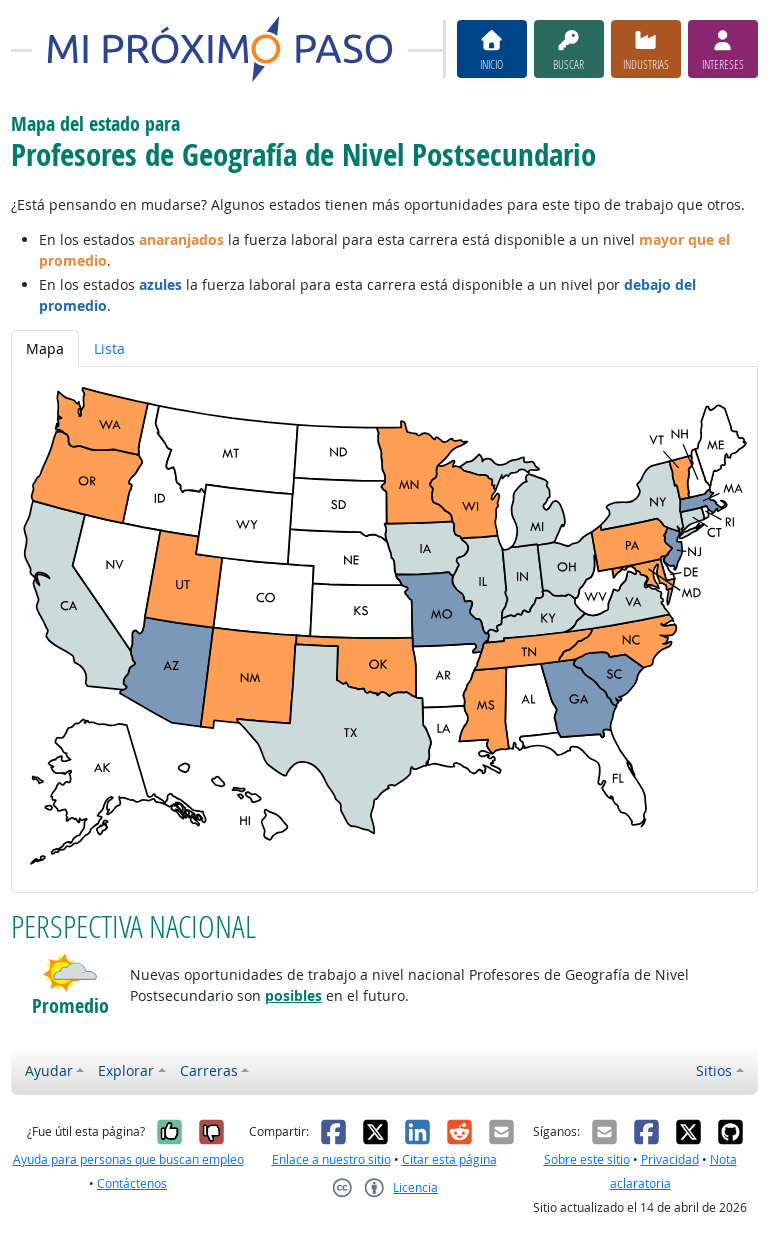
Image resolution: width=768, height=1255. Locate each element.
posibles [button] (293, 995)
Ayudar (49, 1070)
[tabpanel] (384, 629)
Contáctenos (132, 1183)
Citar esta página (449, 1159)
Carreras (209, 1070)
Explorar (126, 1070)
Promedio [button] (70, 1006)
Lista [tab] (109, 348)
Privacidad (670, 1159)
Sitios (714, 1070)
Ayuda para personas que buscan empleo (128, 1159)
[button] (70, 973)
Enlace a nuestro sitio (331, 1159)
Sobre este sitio (587, 1159)
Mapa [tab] (45, 348)
